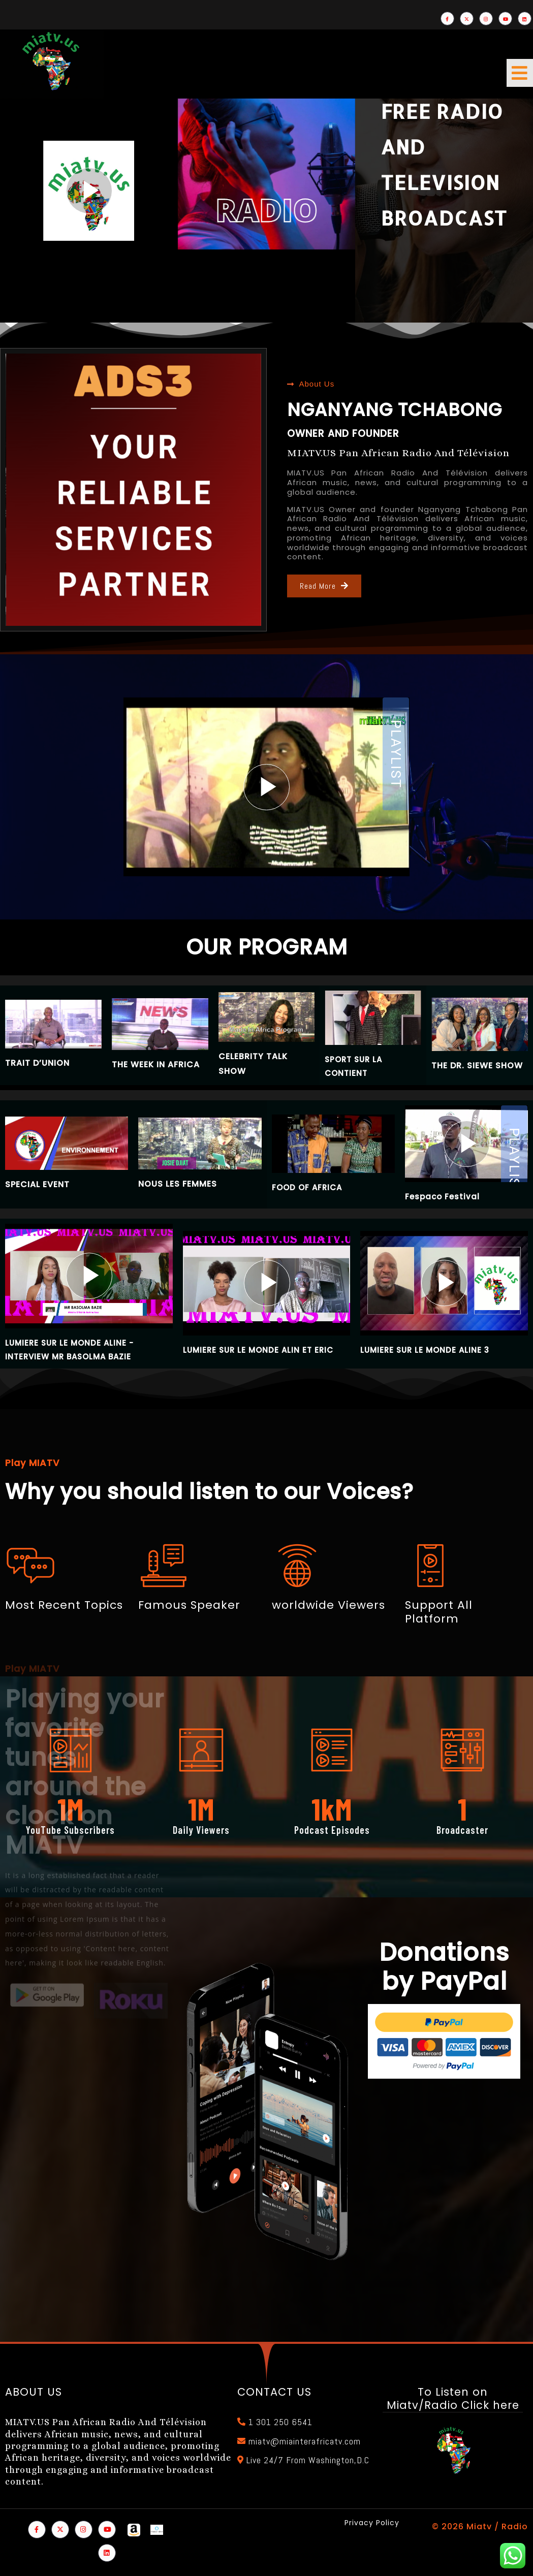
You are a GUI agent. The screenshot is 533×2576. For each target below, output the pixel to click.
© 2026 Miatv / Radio (480, 2526)
